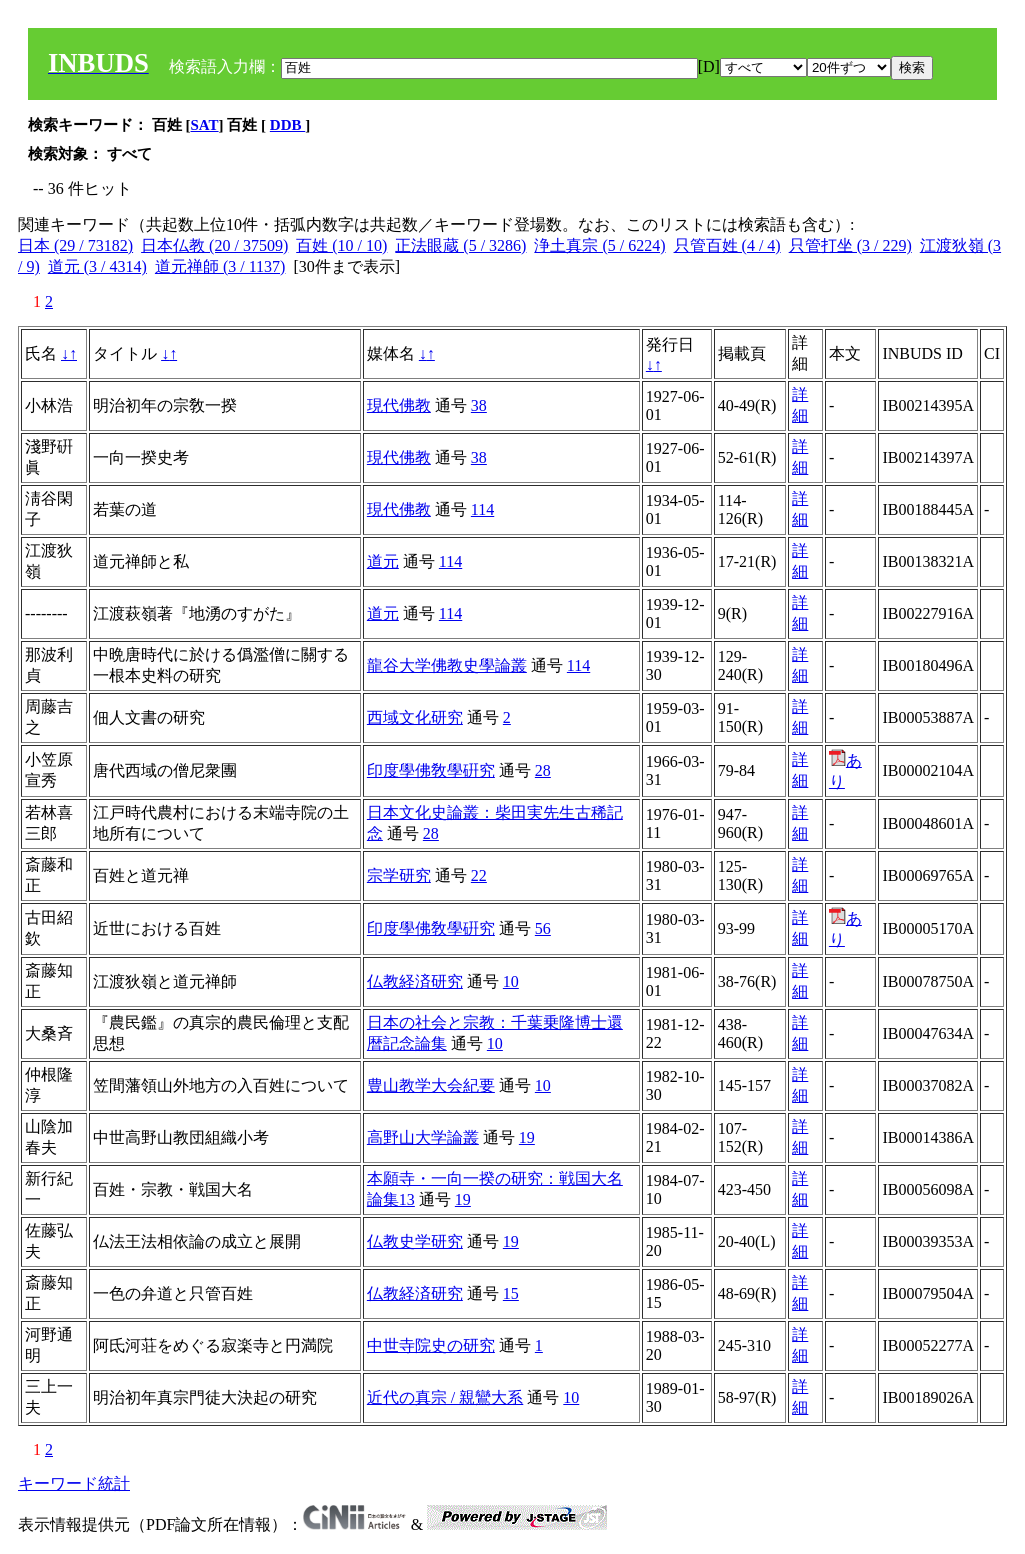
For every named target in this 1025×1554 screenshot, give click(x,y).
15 (511, 1293)
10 (511, 981)
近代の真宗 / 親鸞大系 (445, 1397)
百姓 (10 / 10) (341, 245)
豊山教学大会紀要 (431, 1085)
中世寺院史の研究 (431, 1345)
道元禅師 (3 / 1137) (220, 266)
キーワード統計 (74, 1483)
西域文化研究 (415, 717)
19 (527, 1137)
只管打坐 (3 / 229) (850, 245)
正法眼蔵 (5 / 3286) (460, 245)
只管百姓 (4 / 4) (727, 245)
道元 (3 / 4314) (97, 266)
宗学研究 (399, 875)
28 (543, 770)
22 (479, 875)
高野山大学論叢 (423, 1137)
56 (543, 928)
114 (482, 509)
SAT (205, 125)
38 (479, 405)
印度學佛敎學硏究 (431, 770)
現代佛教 (399, 405)
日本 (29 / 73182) (75, 245)
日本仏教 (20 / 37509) (214, 245)
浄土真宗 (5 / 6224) (599, 245)
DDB (287, 125)
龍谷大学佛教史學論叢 (447, 665)
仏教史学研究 (415, 1241)
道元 (383, 561)
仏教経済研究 (415, 981)
